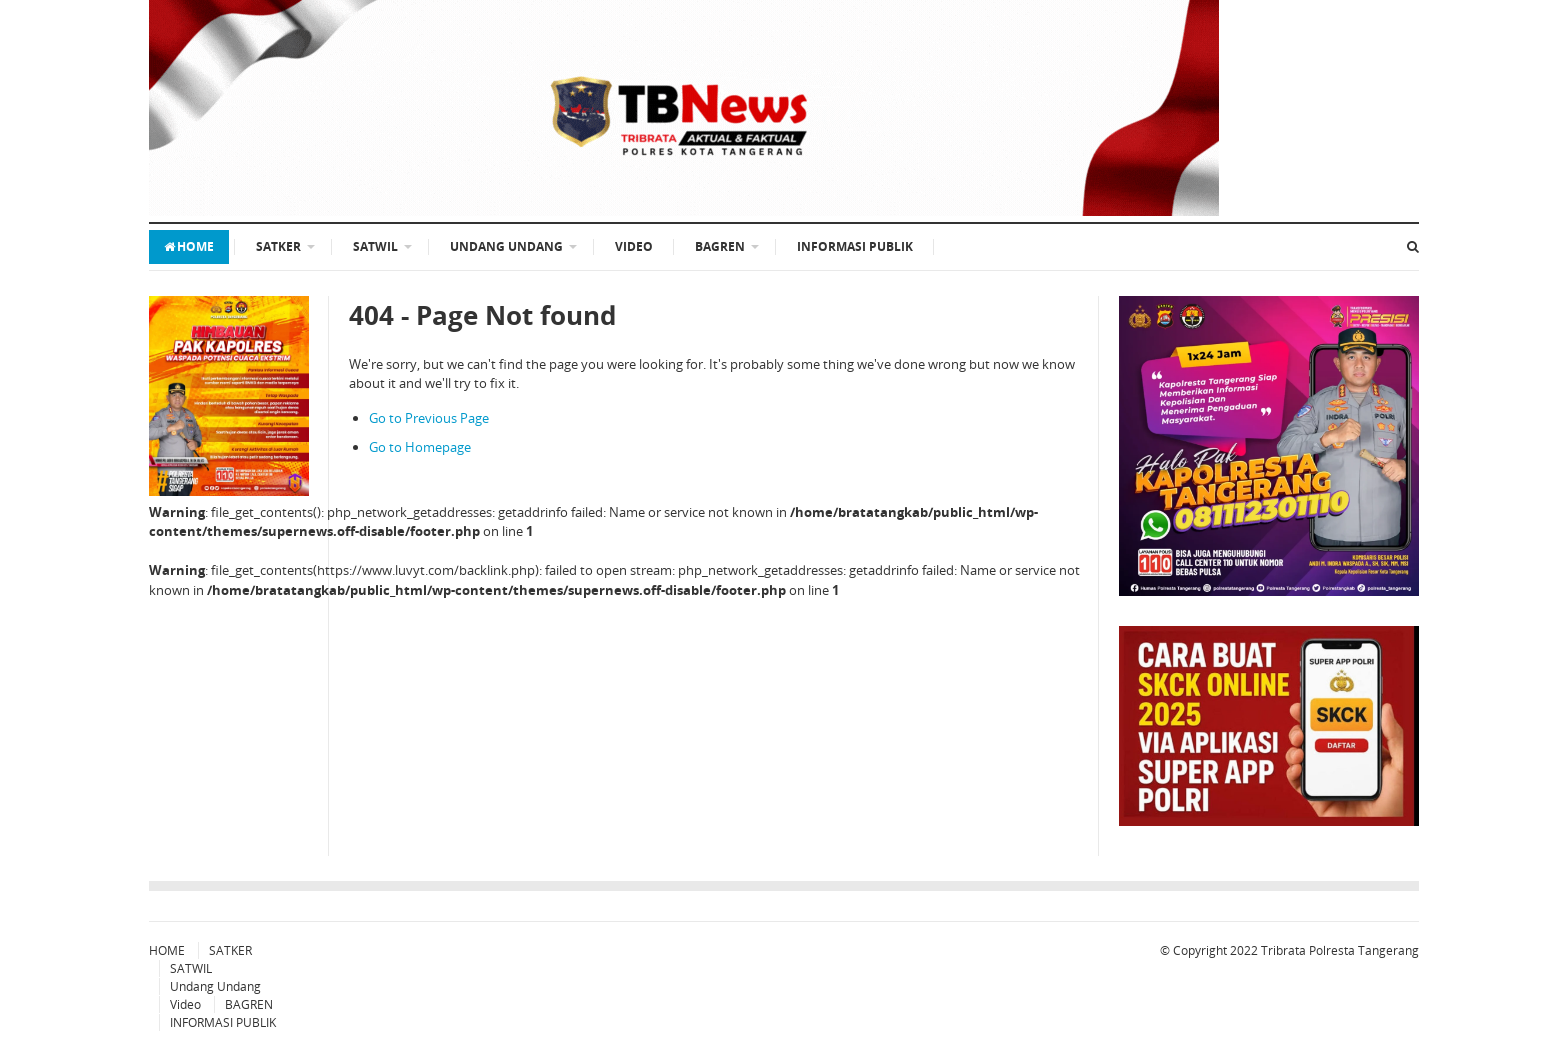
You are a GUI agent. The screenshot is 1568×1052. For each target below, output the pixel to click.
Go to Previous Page (429, 418)
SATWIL (375, 246)
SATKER (278, 246)
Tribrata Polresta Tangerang (1340, 950)
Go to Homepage (420, 447)
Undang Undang (506, 246)
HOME (189, 246)
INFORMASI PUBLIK (855, 246)
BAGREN (720, 246)
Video (634, 246)
